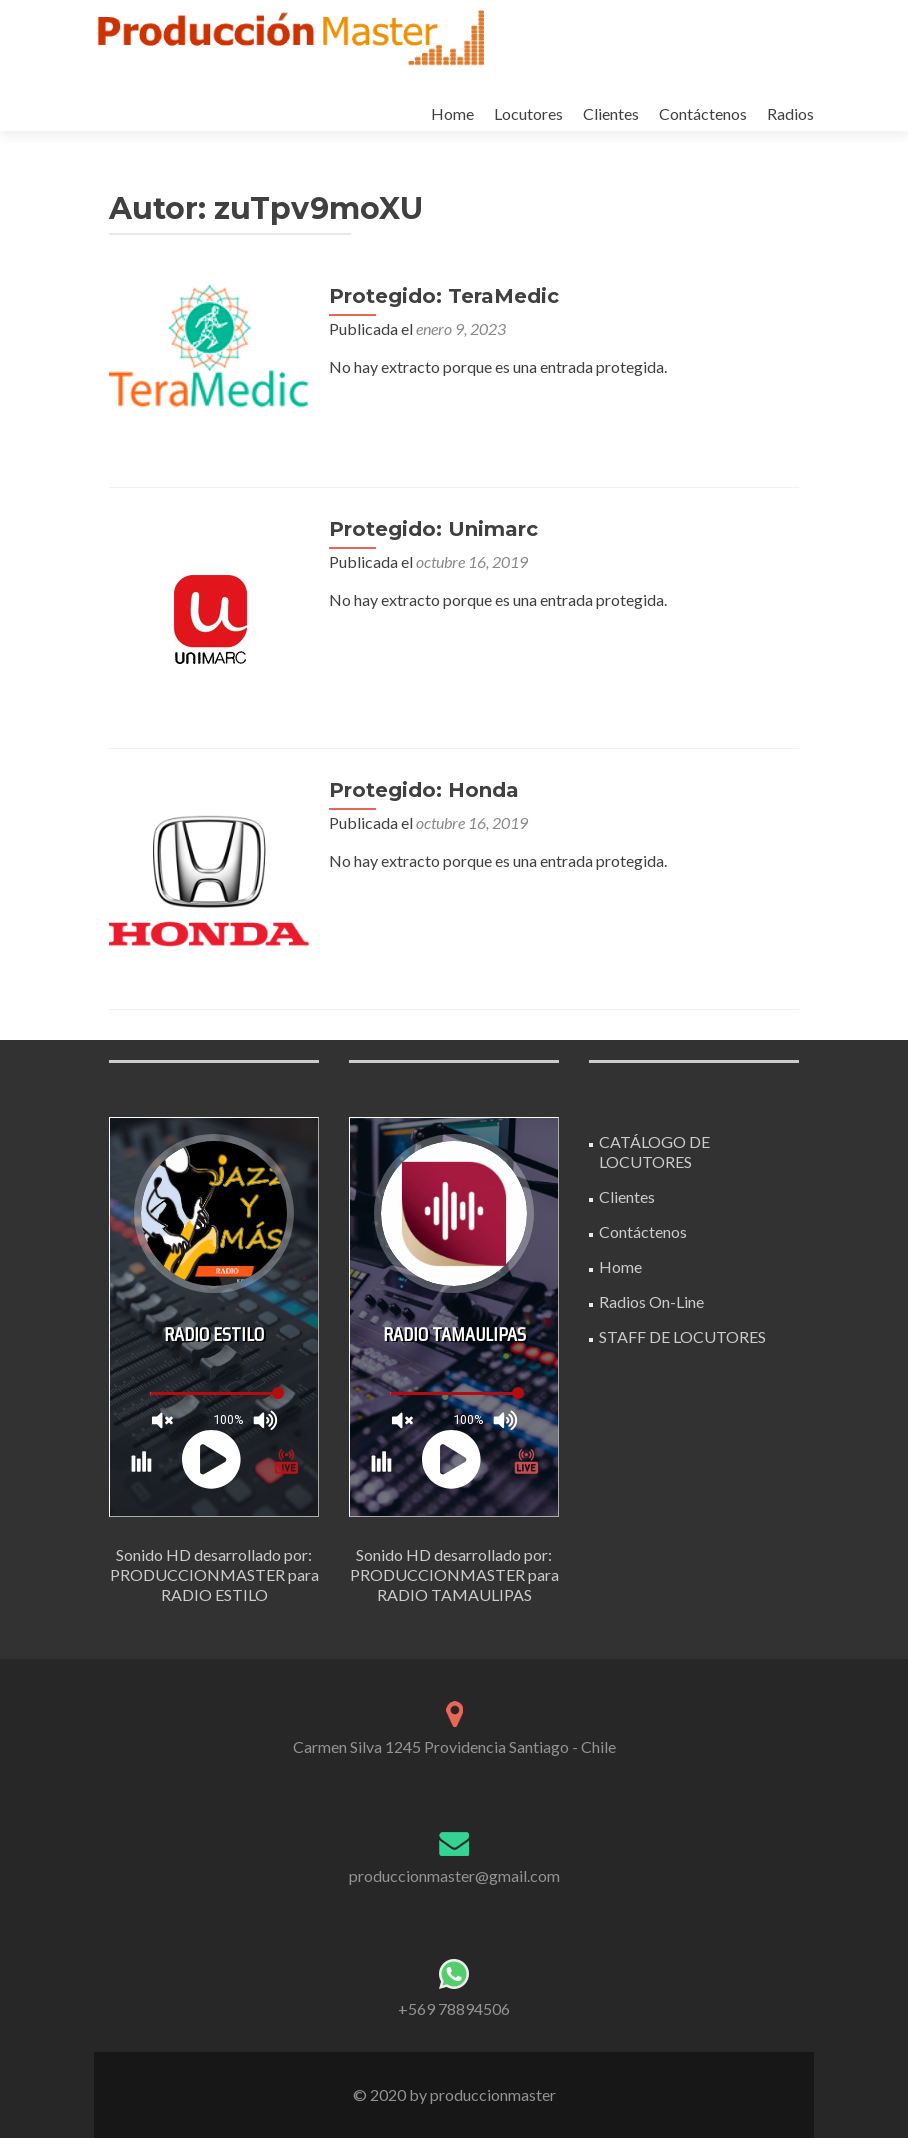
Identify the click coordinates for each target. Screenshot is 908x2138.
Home (452, 113)
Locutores (528, 113)
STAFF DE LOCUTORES (682, 1336)
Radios (790, 113)
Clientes (611, 113)
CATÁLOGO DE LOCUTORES (654, 1151)
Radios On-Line (651, 1301)
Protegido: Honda (424, 790)
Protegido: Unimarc (433, 529)
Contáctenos (703, 113)
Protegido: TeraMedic (444, 296)
